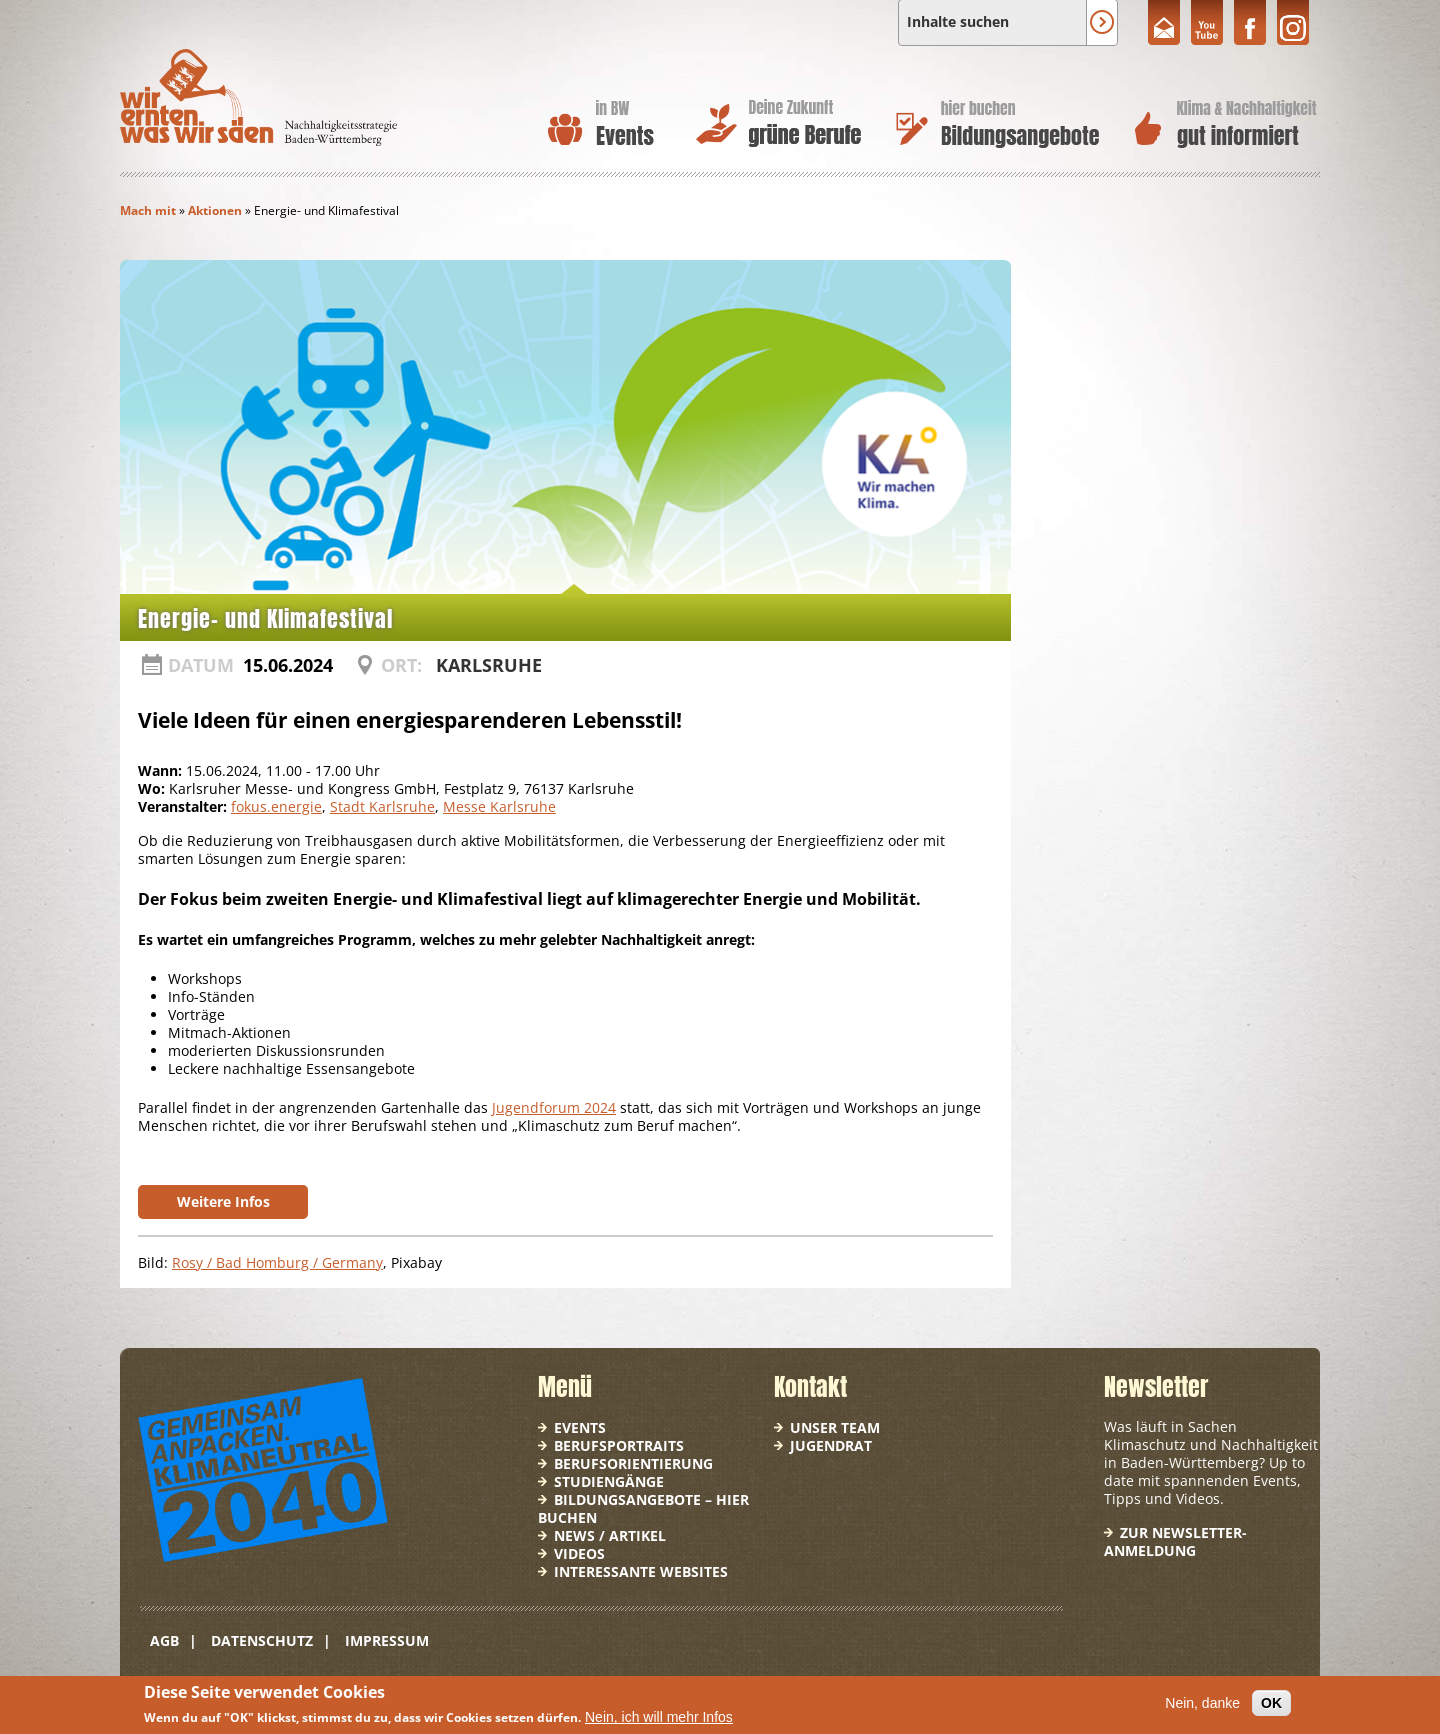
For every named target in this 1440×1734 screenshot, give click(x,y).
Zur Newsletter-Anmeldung (1175, 1541)
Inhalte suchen (958, 22)
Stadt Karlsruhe (382, 806)
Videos (579, 1553)
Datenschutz (262, 1640)
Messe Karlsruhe (499, 806)
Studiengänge (609, 1481)
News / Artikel (610, 1535)
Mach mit (148, 210)
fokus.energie (276, 806)
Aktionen (215, 210)
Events (580, 1427)
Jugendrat (831, 1445)
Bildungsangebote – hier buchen (643, 1508)
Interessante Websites (641, 1571)
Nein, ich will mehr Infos (659, 1717)
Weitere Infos (223, 1201)
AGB (164, 1640)
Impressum (387, 1640)
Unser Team (835, 1427)
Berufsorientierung (633, 1463)
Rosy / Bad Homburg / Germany (277, 1262)
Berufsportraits (619, 1445)
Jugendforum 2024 (554, 1107)
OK (1271, 1703)
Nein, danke (1202, 1703)
